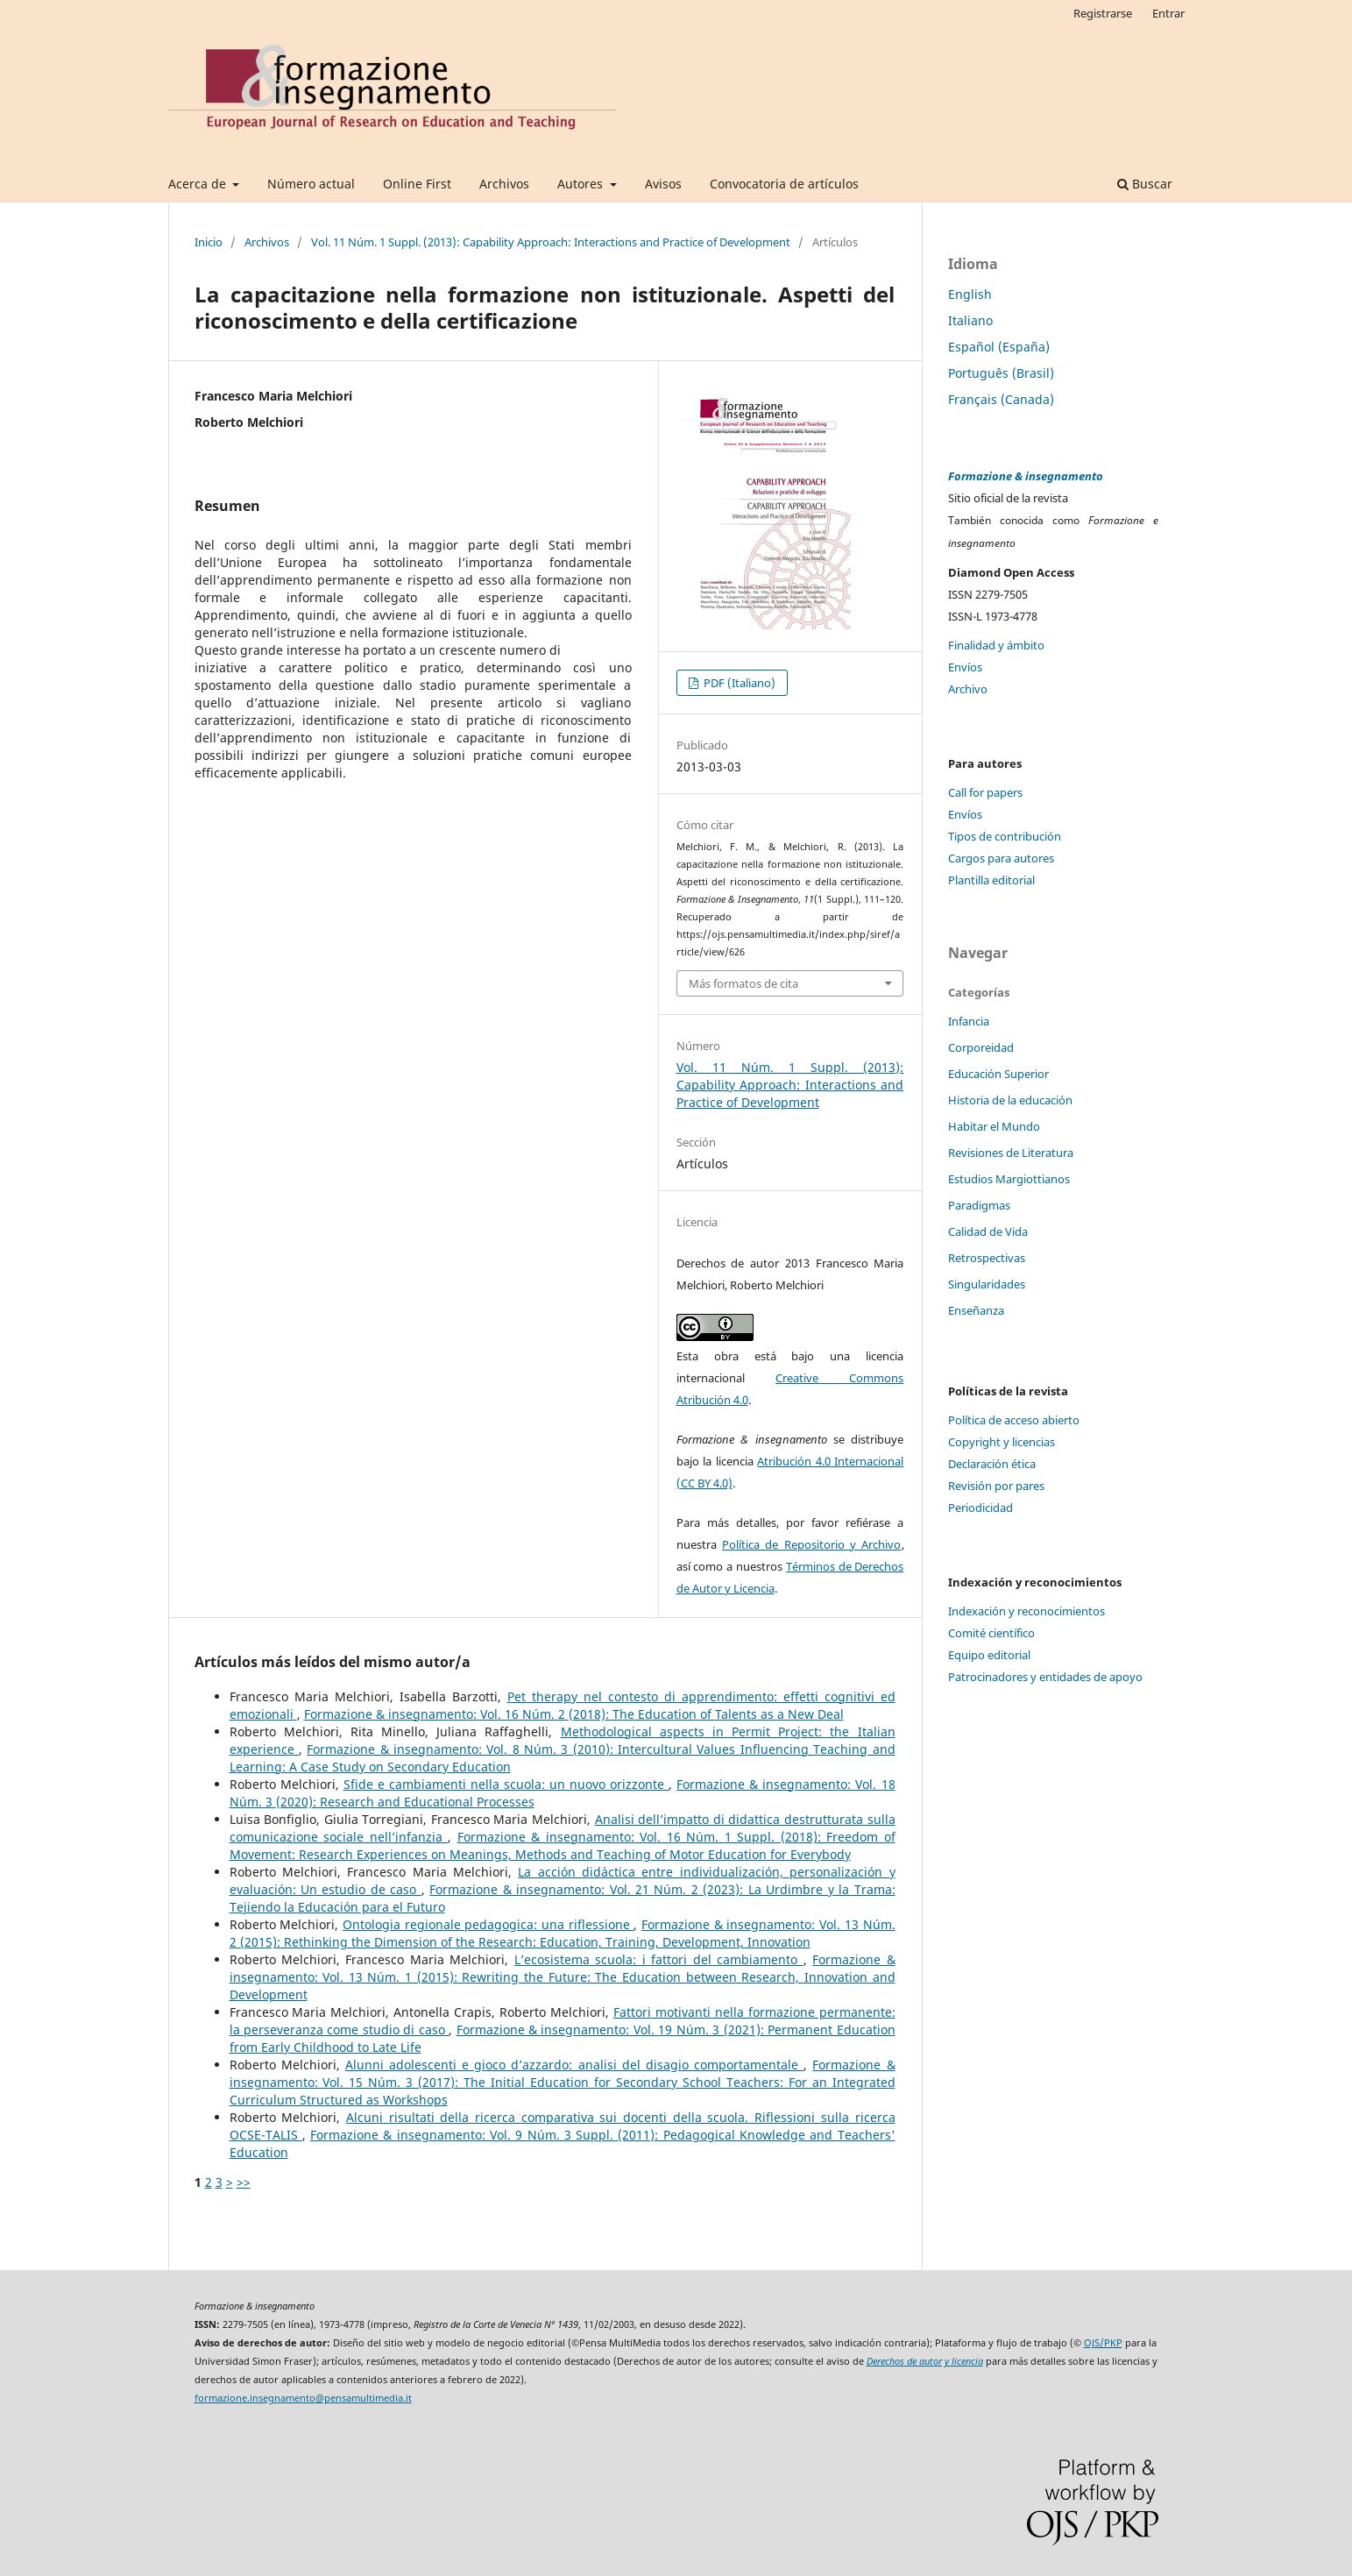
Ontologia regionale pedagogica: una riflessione (488, 1924)
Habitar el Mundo (994, 1126)
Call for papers (985, 792)
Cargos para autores (1001, 858)
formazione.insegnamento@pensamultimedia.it (303, 2398)
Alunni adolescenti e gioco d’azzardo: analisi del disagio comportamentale (574, 2064)
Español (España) (999, 346)
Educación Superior (998, 1074)
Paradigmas (979, 1205)
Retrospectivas (986, 1258)
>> (244, 2182)
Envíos (965, 667)
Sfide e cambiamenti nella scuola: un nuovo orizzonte (506, 1784)
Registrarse (1102, 13)
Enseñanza (976, 1310)
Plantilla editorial (991, 880)
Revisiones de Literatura (1010, 1152)
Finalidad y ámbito (996, 645)
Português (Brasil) (1001, 373)
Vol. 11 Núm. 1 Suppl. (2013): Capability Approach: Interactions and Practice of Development (550, 242)
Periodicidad (980, 1507)
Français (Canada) (1001, 399)
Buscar (1144, 183)
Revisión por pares (996, 1486)
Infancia (968, 1021)
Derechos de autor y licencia (925, 2361)
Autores (581, 183)
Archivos (504, 183)
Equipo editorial (989, 1655)
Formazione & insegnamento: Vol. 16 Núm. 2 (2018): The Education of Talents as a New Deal (574, 1714)
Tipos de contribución (1004, 836)
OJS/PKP (1103, 2343)
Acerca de (199, 183)
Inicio (209, 242)
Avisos (663, 183)
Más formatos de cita (743, 983)
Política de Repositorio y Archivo (812, 1544)
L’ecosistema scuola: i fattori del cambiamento (658, 1959)
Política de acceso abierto (1013, 1420)
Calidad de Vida (988, 1231)
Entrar (1168, 13)
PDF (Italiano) (738, 683)
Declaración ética (992, 1464)
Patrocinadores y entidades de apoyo (1045, 1677)
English (970, 294)
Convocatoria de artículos (784, 183)
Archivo (967, 689)
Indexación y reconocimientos (1026, 1611)
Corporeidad (981, 1047)
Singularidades (986, 1284)
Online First (417, 183)
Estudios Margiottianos (1009, 1179)
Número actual (311, 183)
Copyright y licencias (1001, 1442)
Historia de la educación (1010, 1100)
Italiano (970, 320)
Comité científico (991, 1633)
